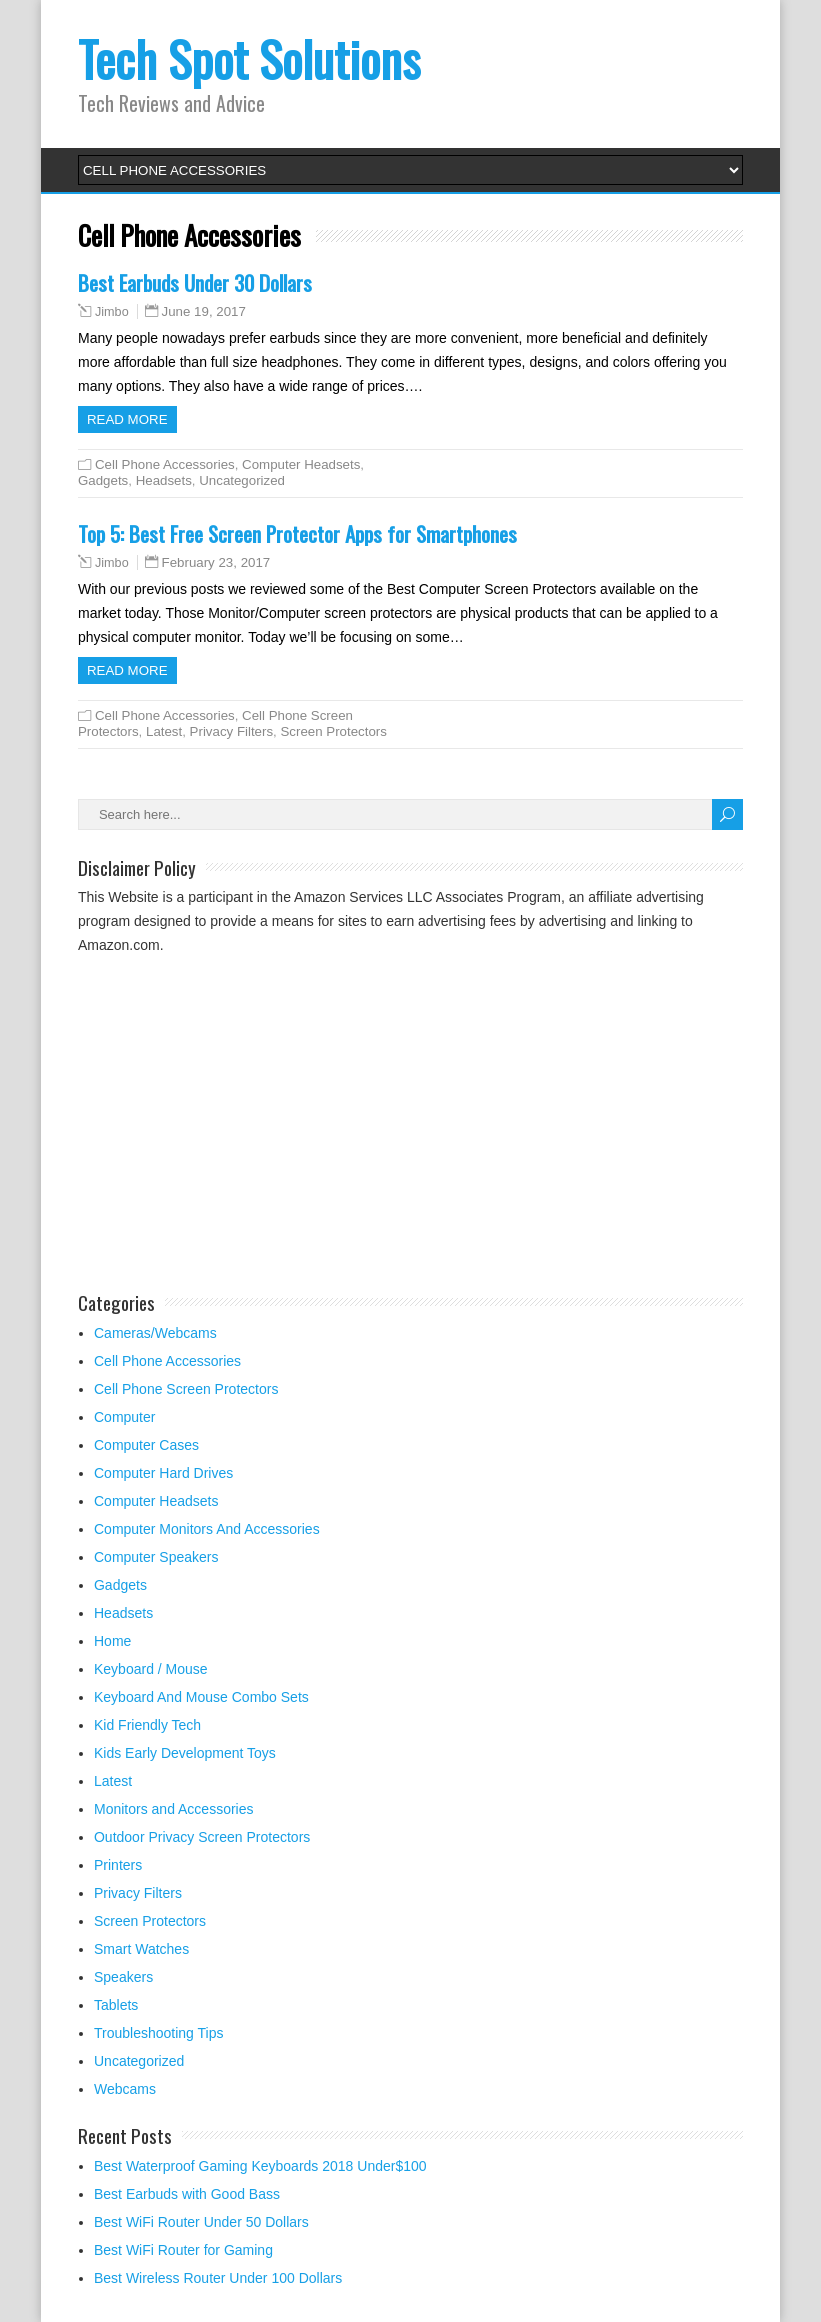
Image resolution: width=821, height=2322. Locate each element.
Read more (127, 419)
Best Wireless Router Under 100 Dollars (218, 2278)
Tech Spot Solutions (249, 58)
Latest (164, 731)
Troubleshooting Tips (158, 2033)
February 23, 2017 (216, 562)
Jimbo (112, 312)
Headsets (164, 480)
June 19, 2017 (204, 311)
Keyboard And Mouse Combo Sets (201, 1697)
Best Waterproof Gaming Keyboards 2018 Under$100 (260, 2166)
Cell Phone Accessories (165, 464)
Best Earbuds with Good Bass (187, 2194)
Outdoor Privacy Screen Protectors (202, 1837)
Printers (118, 1865)
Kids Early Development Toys (185, 1753)
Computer (124, 1417)
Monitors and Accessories (174, 1809)
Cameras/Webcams (155, 1333)
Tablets (116, 2005)
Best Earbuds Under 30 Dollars (195, 282)
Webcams (125, 2089)
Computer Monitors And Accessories (207, 1529)
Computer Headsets (301, 464)
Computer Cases (146, 1445)
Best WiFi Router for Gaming (183, 2250)
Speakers (123, 1977)
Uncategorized (242, 480)
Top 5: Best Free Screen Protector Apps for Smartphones (297, 533)
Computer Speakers (156, 1557)
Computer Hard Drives (163, 1473)
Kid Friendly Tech (147, 1725)
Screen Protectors (333, 731)
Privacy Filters (231, 731)
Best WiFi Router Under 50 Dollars (201, 2222)
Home (112, 1641)
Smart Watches (141, 1949)
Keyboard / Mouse (151, 1669)
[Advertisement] (246, 1118)
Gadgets (103, 480)
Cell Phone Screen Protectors (186, 1389)
